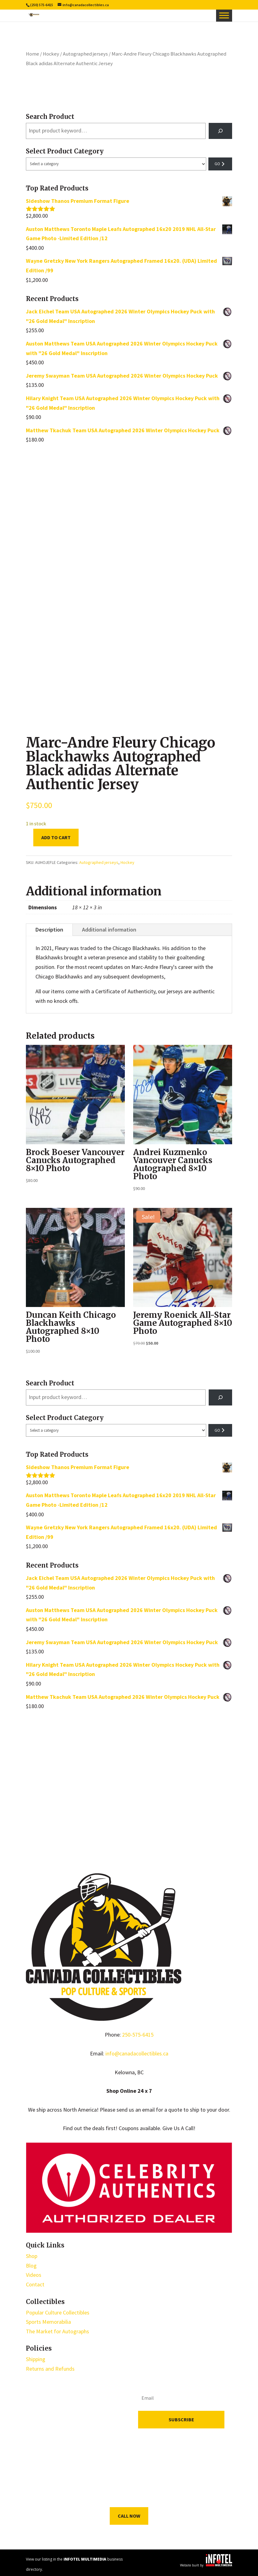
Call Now (129, 2516)
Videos (33, 2274)
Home (32, 54)
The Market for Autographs (57, 2331)
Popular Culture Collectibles (57, 2312)
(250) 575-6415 (41, 4)
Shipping (35, 2359)
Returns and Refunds (50, 2368)
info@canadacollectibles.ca (136, 2053)
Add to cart (56, 837)
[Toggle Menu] (224, 15)
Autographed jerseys (85, 54)
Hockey (51, 54)
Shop (31, 2256)
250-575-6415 (138, 2034)
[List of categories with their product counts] (116, 163)
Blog (31, 2265)
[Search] (220, 131)
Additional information (109, 929)
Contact (35, 2284)
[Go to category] (220, 163)
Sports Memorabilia (48, 2321)
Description (49, 929)
